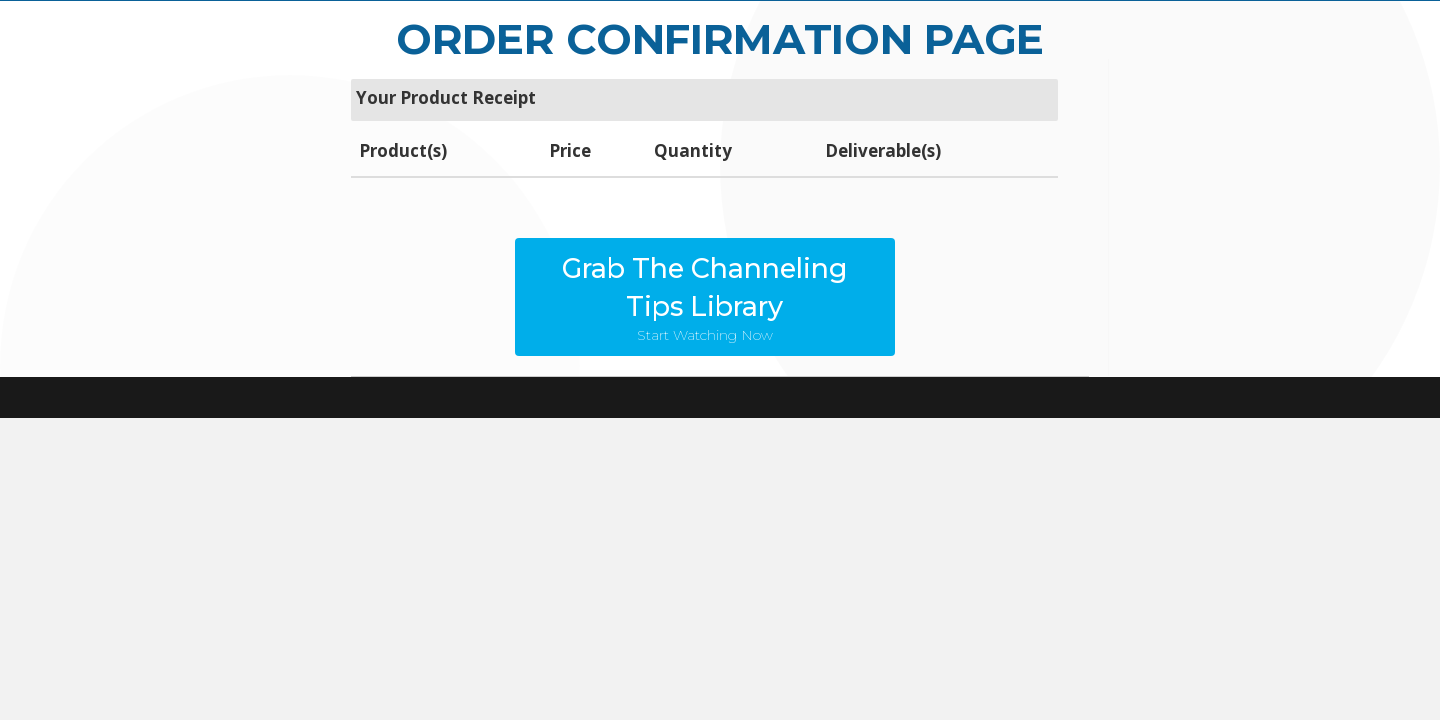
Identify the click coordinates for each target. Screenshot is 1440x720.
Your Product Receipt (446, 97)
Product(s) (403, 150)
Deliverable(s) (883, 150)
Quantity (693, 150)
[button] (705, 297)
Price (570, 150)
